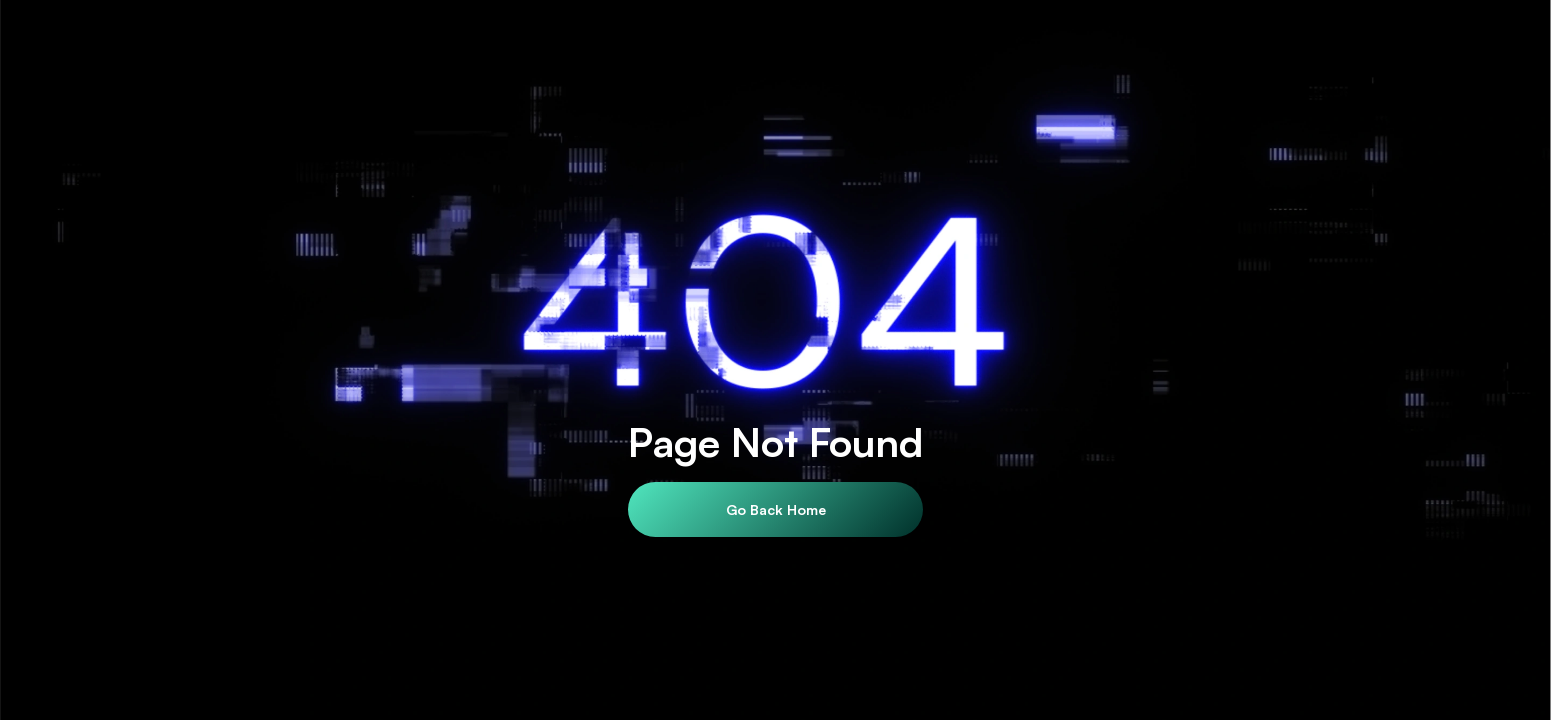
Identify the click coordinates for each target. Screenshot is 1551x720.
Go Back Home (776, 509)
